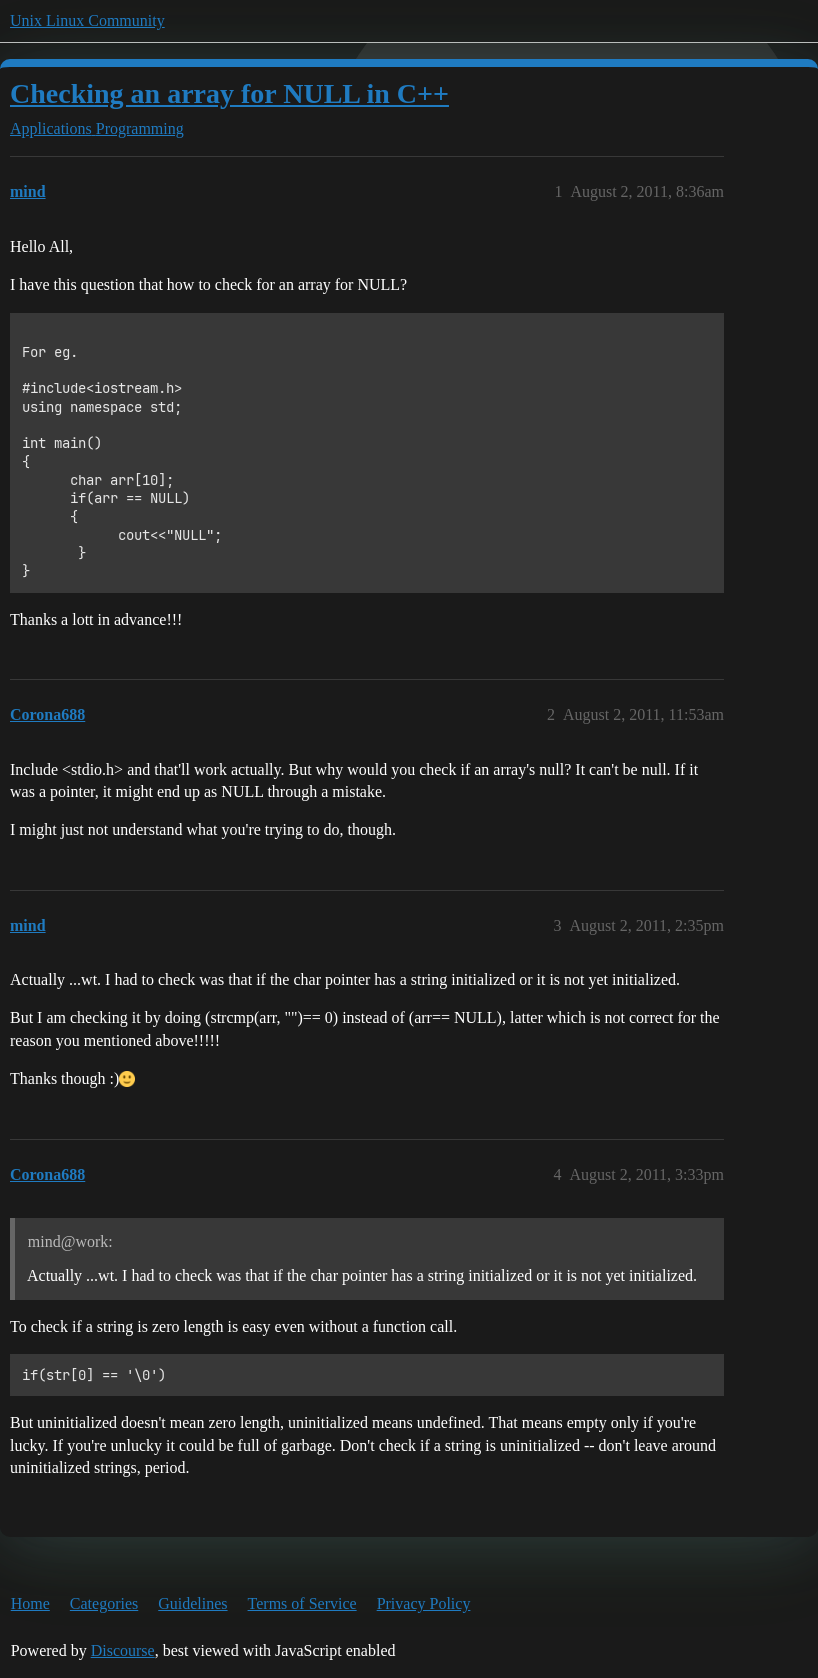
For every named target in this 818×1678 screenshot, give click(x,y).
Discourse (123, 1650)
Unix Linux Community (87, 20)
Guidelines (192, 1603)
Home (30, 1603)
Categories (104, 1603)
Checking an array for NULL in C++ (229, 93)
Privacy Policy (424, 1603)
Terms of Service (302, 1603)
